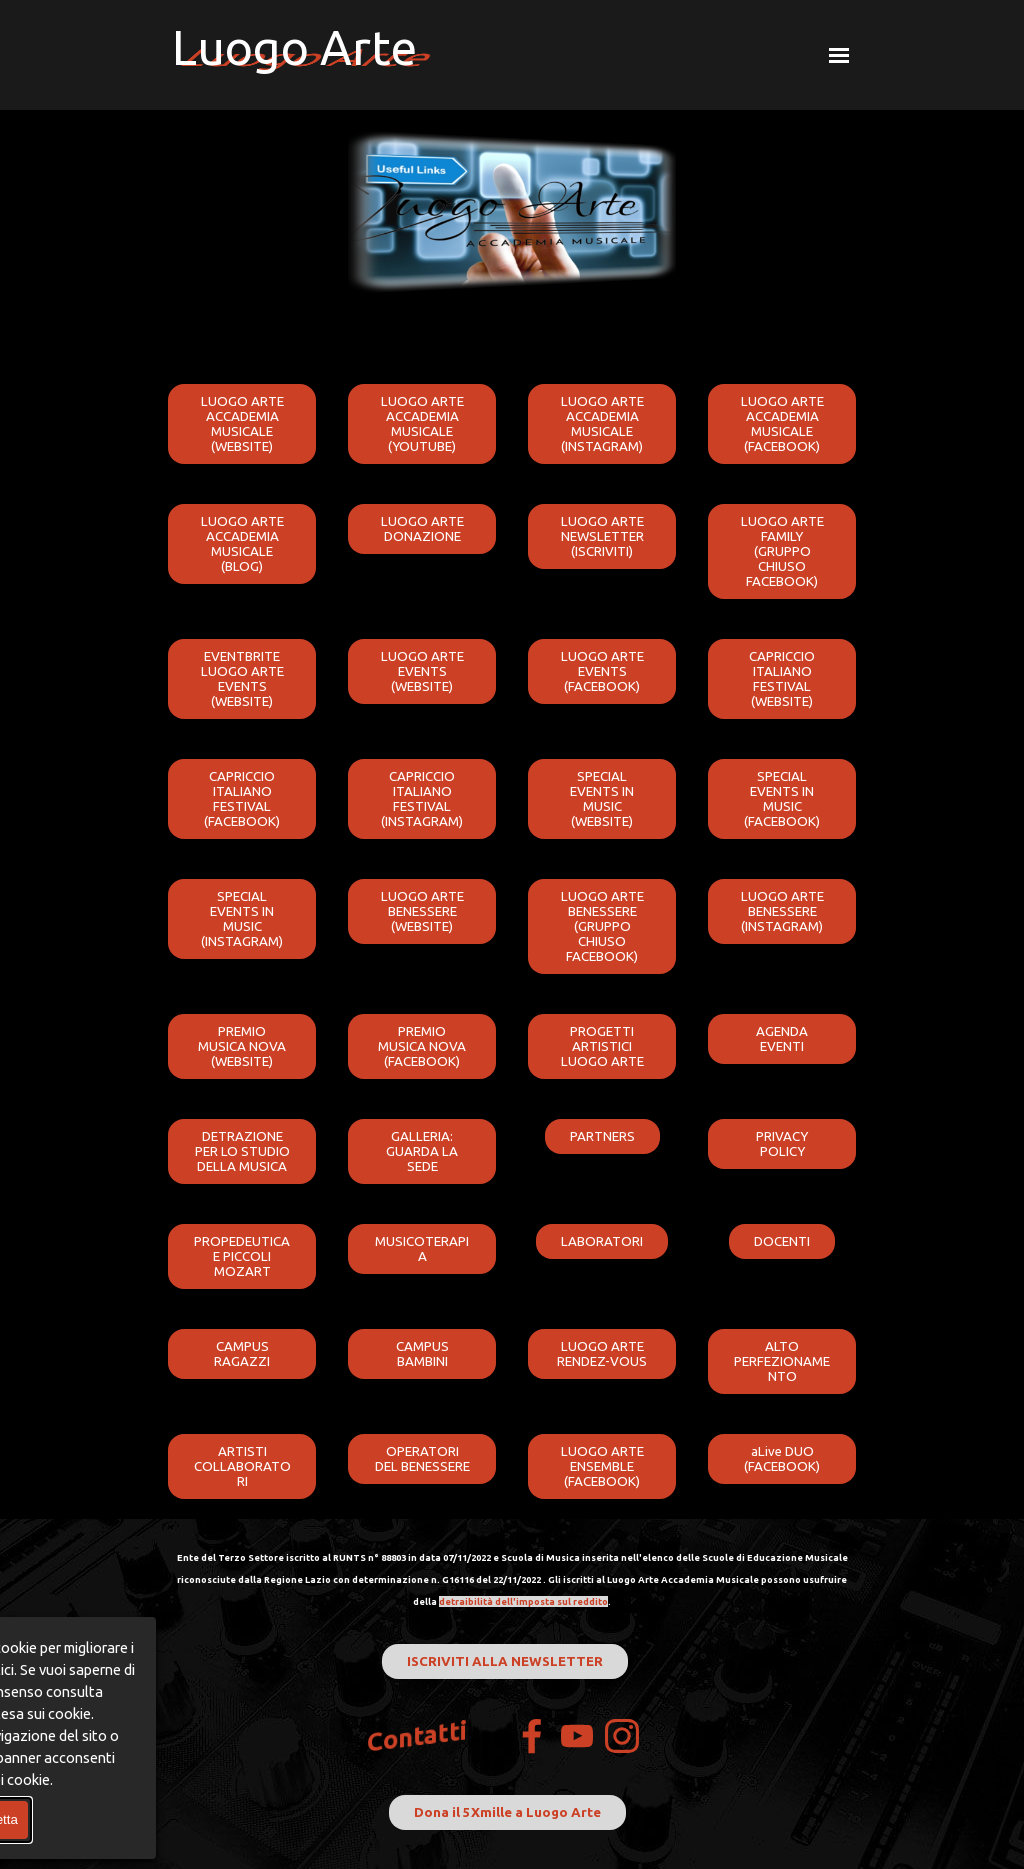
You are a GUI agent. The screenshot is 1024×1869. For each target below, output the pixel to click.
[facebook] (532, 1736)
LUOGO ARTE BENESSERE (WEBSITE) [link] (422, 911)
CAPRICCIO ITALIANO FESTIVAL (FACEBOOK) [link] (242, 799)
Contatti (417, 1736)
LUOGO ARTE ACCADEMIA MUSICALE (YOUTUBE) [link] (422, 424)
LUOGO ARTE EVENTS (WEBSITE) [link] (422, 671)
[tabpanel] (512, 1578)
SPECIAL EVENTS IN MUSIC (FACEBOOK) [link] (782, 799)
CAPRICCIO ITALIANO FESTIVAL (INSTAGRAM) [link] (422, 799)
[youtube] (577, 1736)
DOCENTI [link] (782, 1241)
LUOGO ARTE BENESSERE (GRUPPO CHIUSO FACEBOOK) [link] (602, 926)
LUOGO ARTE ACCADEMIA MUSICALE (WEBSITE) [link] (242, 424)
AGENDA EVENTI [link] (782, 1039)
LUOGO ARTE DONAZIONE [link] (422, 529)
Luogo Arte (294, 47)
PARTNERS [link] (602, 1136)
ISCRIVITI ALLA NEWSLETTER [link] (505, 1661)
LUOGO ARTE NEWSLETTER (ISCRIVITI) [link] (602, 536)
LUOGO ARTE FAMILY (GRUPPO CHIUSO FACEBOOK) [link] (782, 551)
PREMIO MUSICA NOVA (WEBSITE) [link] (242, 1046)
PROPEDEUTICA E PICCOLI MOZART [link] (242, 1256)
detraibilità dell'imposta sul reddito (523, 1601)
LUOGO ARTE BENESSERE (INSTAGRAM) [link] (782, 911)
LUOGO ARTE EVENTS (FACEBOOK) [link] (602, 671)
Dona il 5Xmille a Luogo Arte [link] (507, 1812)
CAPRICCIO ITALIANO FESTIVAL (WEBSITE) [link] (782, 679)
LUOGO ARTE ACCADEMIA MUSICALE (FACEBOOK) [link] (782, 424)
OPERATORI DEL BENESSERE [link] (422, 1459)
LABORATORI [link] (602, 1241)
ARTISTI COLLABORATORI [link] (242, 1466)
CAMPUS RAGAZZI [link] (242, 1354)
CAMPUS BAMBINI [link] (422, 1354)
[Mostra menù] (839, 55)
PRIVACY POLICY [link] (782, 1144)
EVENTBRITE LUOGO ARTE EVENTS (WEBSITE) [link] (242, 679)
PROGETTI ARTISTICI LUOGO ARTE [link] (602, 1046)
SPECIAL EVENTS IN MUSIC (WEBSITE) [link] (602, 799)
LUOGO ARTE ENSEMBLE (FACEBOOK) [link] (602, 1466)
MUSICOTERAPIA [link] (422, 1249)
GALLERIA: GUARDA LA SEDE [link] (422, 1151)
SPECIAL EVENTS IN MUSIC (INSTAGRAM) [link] (242, 919)
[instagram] (622, 1736)
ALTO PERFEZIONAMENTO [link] (782, 1361)
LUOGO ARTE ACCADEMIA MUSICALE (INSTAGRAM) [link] (602, 424)
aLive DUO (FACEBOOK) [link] (782, 1459)
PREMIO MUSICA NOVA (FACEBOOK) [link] (422, 1046)
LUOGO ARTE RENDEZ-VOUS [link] (602, 1354)
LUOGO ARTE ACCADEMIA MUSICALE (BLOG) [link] (242, 544)
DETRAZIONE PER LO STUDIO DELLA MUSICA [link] (242, 1151)
